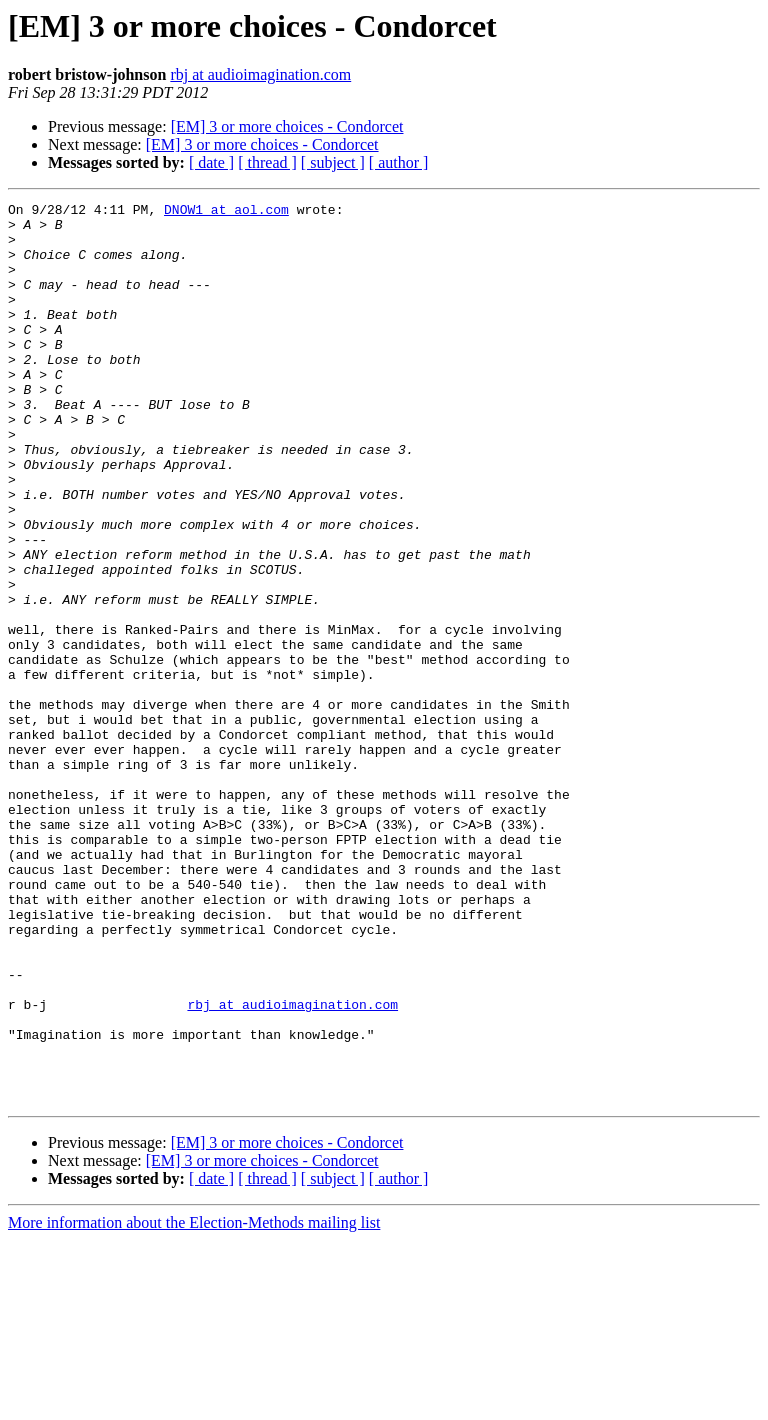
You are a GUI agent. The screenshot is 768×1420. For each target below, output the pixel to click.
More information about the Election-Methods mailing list (194, 1402)
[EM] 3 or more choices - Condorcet (287, 126)
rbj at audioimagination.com (260, 74)
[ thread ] (267, 162)
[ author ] (399, 162)
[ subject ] (333, 162)
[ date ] (211, 162)
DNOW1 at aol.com (226, 212)
